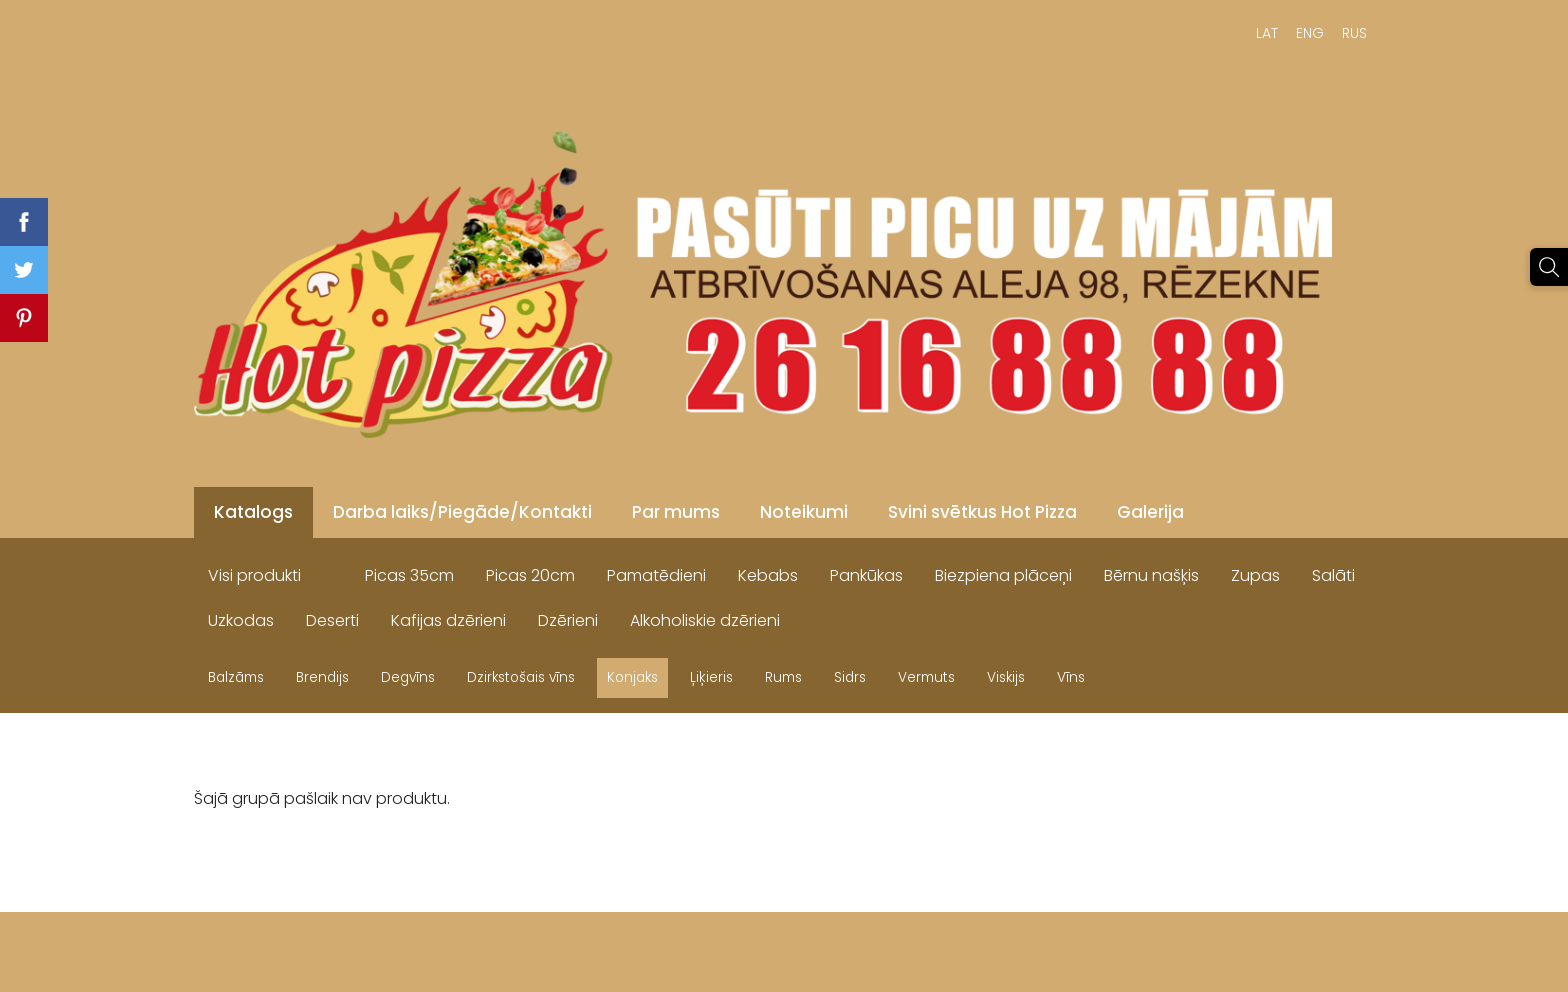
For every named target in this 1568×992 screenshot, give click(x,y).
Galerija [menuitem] (1150, 512)
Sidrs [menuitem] (850, 677)
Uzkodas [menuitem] (241, 620)
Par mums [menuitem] (676, 512)
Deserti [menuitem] (332, 620)
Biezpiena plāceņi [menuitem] (1003, 575)
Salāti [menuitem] (1333, 575)
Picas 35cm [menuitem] (409, 575)
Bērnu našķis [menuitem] (1151, 575)
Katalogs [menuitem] (253, 512)
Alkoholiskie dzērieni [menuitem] (705, 620)
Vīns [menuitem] (1071, 677)
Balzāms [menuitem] (236, 677)
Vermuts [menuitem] (926, 677)
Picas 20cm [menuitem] (530, 575)
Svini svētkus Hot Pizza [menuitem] (982, 512)
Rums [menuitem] (783, 677)
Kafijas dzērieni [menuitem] (448, 620)
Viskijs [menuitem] (1006, 677)
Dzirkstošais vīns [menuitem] (521, 677)
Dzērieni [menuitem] (568, 620)
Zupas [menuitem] (1255, 575)
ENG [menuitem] (1310, 33)
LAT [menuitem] (1267, 33)
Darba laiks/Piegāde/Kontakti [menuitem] (462, 512)
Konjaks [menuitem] (632, 677)
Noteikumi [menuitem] (804, 512)
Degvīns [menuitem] (408, 677)
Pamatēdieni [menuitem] (656, 575)
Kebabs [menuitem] (768, 575)
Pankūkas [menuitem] (866, 575)
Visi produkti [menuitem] (254, 575)
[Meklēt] (1549, 267)
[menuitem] (333, 571)
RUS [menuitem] (1354, 33)
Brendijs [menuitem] (322, 677)
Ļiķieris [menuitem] (711, 677)
